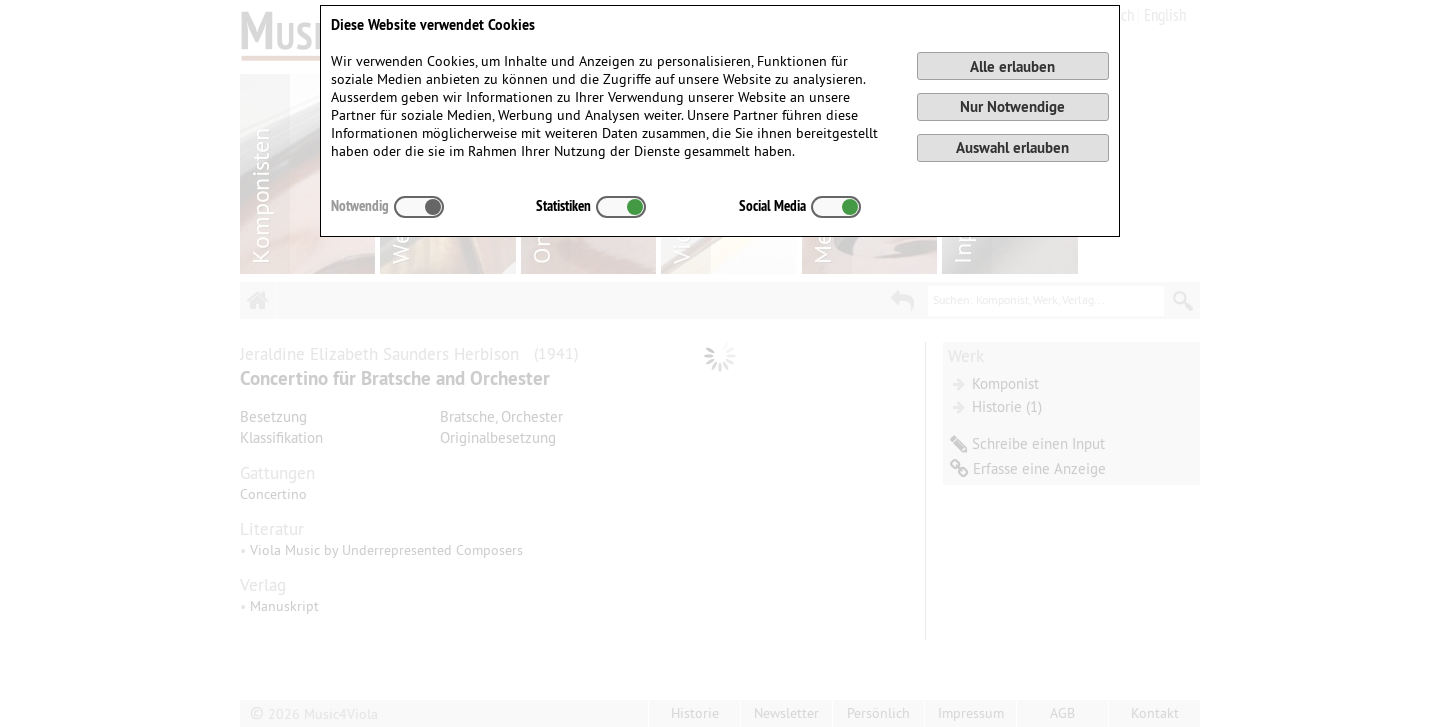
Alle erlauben (1012, 66)
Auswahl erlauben (1012, 147)
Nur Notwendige (1012, 106)
